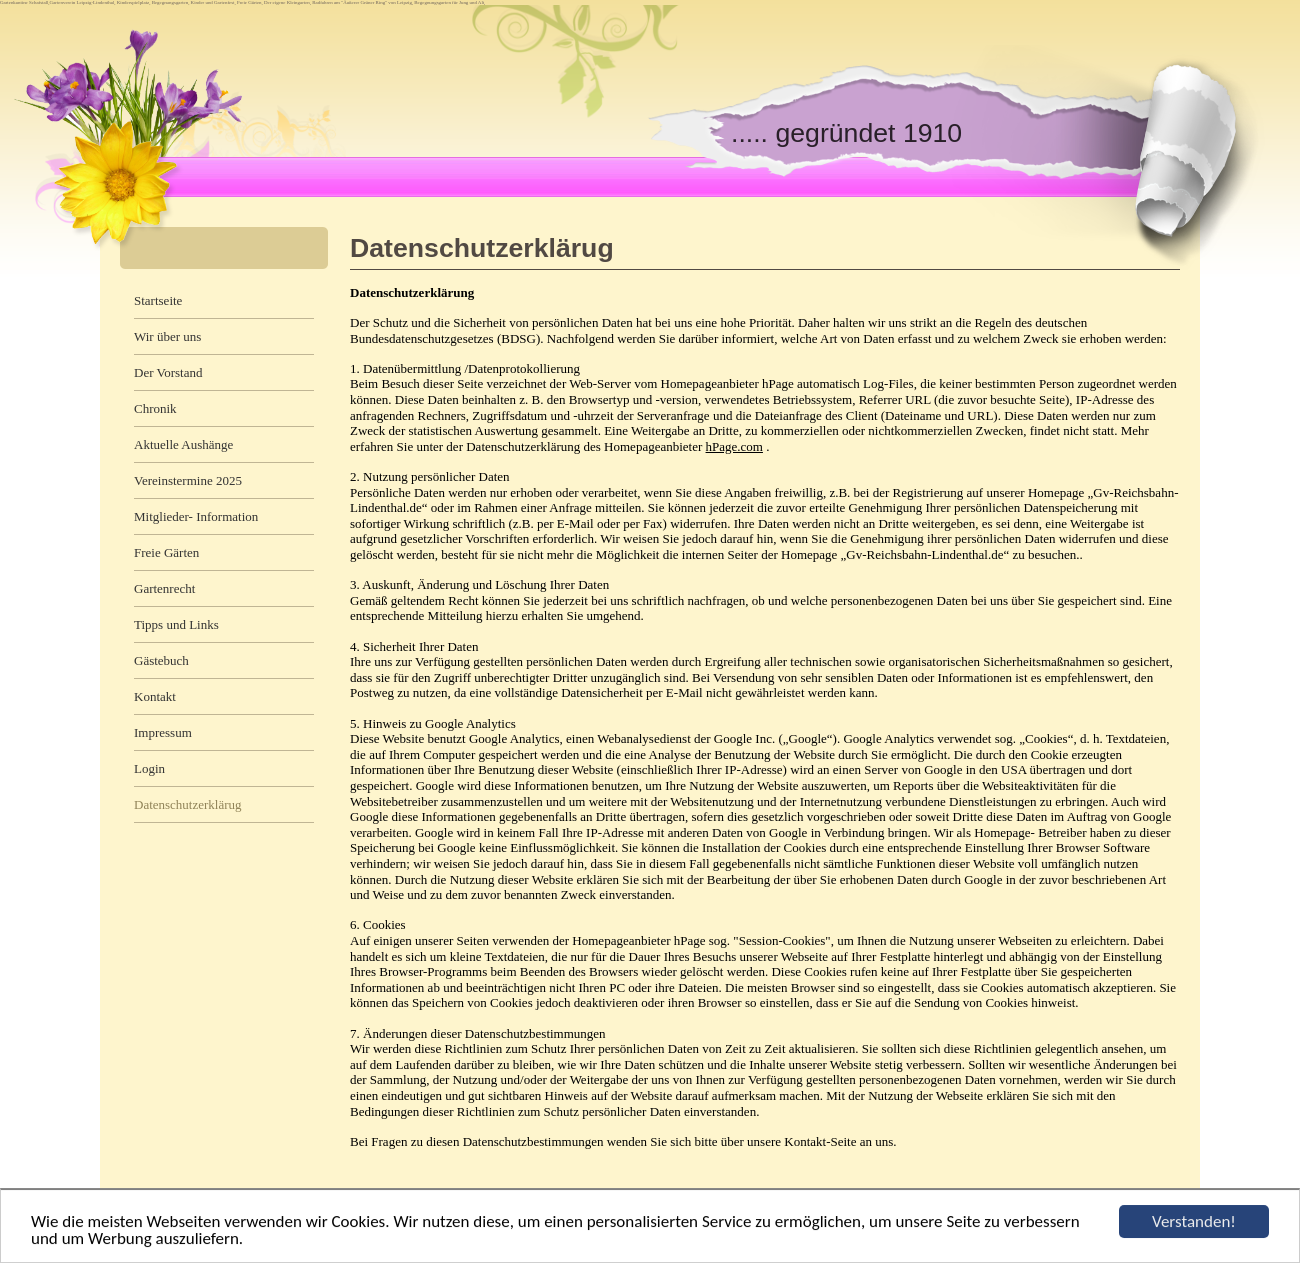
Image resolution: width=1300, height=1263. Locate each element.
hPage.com (734, 446)
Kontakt (155, 696)
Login (149, 768)
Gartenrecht (164, 588)
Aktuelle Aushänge (183, 444)
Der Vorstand (168, 372)
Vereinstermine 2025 (188, 480)
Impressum (163, 732)
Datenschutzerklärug (188, 804)
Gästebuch (161, 660)
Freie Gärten (166, 552)
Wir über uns (167, 336)
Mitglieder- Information (196, 516)
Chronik (155, 408)
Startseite (158, 300)
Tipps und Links (176, 624)
